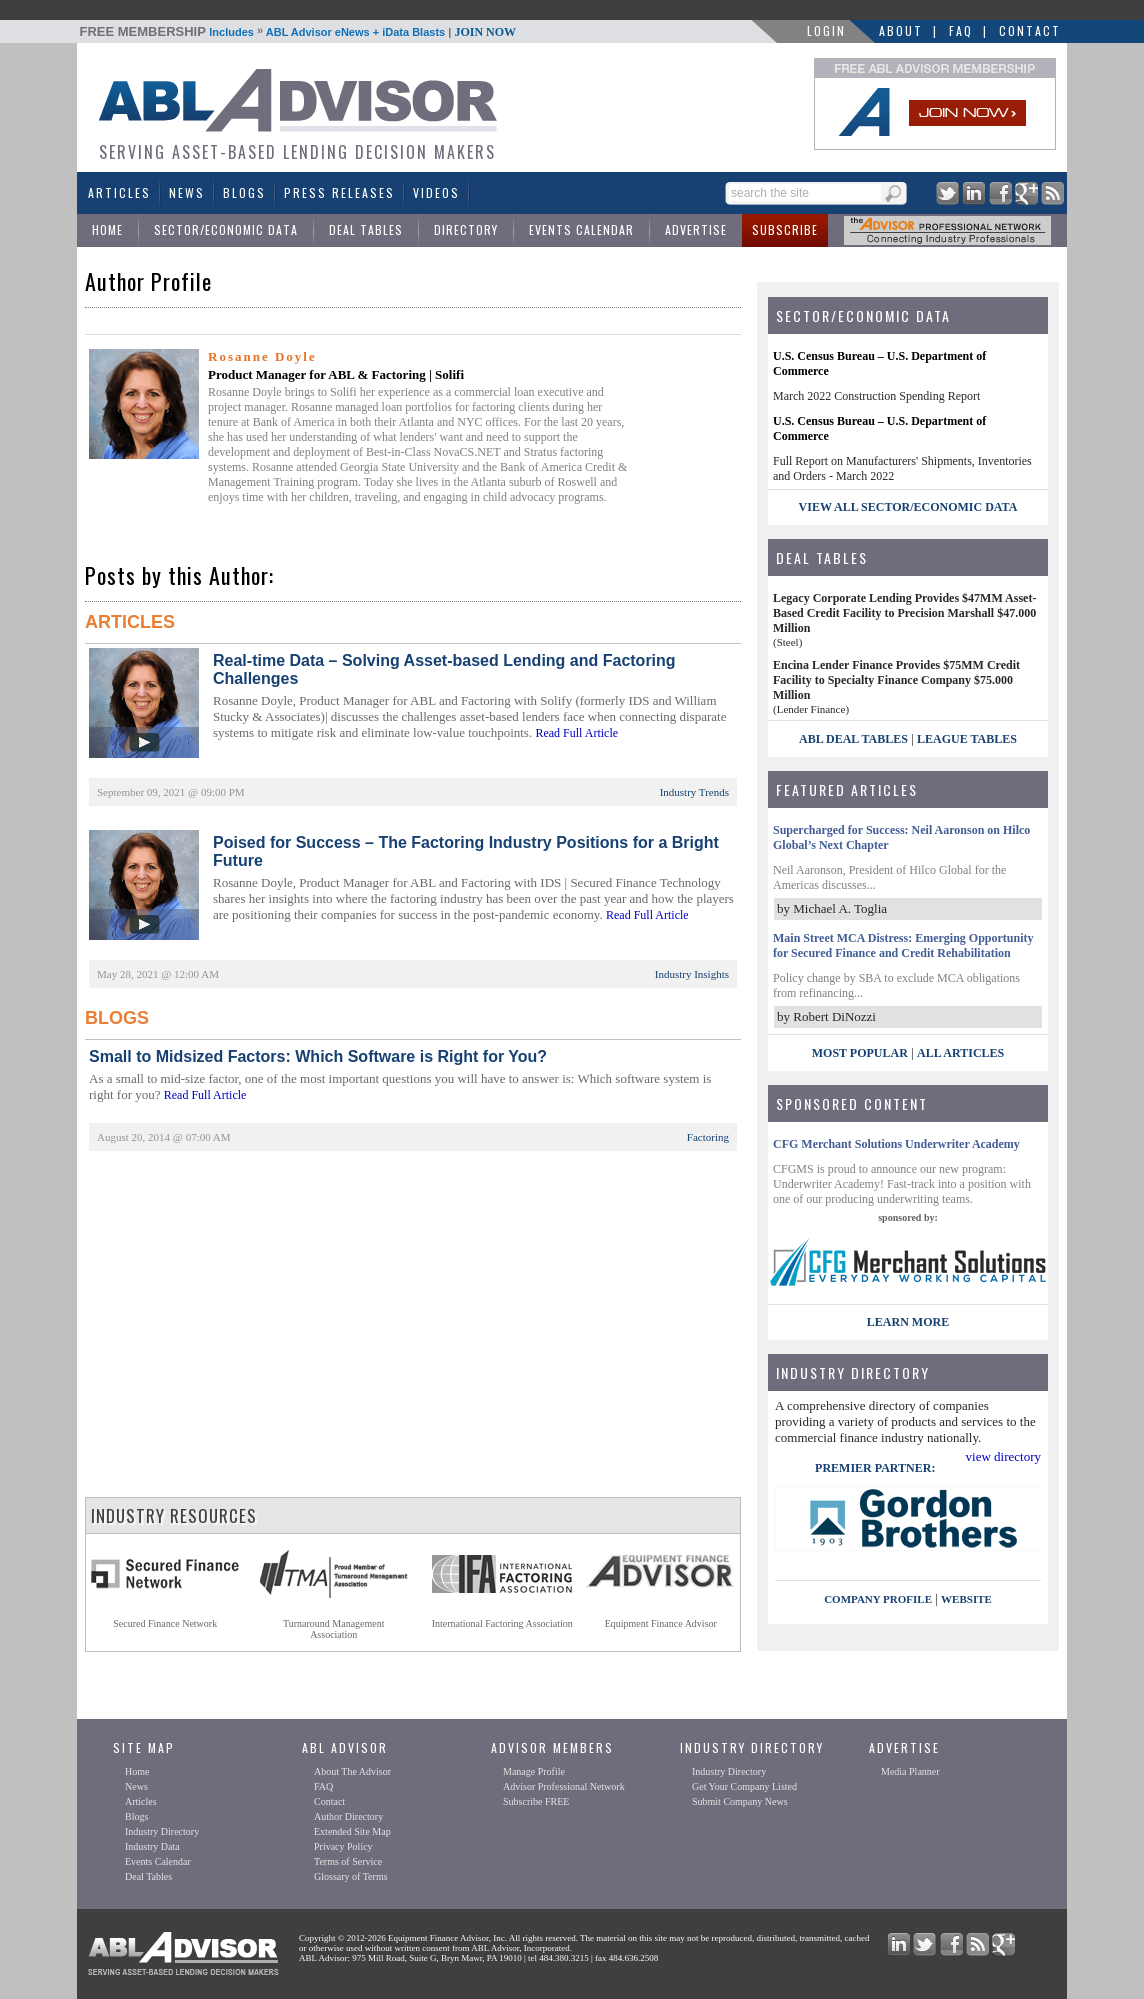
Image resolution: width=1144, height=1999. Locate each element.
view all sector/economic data (908, 507)
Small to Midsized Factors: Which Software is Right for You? (318, 1056)
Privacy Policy (343, 1846)
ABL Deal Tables (853, 739)
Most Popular (860, 1053)
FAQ (961, 30)
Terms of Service (348, 1861)
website (966, 1599)
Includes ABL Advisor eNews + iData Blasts (298, 32)
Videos (436, 192)
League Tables (967, 739)
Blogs (244, 192)
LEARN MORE (908, 1322)
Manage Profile (534, 1771)
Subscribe (785, 229)
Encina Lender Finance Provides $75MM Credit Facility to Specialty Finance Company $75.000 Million (896, 680)
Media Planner (910, 1771)
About (901, 30)
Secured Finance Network (165, 1623)
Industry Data (152, 1846)
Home (107, 229)
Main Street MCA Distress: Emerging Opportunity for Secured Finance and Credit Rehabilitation (903, 945)
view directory (1003, 1456)
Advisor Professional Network (564, 1786)
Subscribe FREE (536, 1801)
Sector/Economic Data (226, 229)
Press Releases (339, 192)
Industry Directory (162, 1831)
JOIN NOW (485, 32)
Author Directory (348, 1816)
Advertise (696, 229)
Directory (466, 229)
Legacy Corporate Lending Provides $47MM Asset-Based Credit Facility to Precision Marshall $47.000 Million (904, 613)
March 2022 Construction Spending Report (876, 396)
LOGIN (826, 30)
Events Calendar (581, 229)
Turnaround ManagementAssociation (334, 1629)
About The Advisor (352, 1771)
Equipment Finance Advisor (661, 1623)
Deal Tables (366, 229)
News (187, 192)
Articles (119, 192)
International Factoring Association (502, 1623)
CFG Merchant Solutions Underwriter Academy (896, 1144)
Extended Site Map (352, 1831)
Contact (1030, 30)
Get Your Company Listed (744, 1786)
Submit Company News (740, 1801)
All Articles (960, 1053)
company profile (878, 1599)
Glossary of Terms (351, 1876)
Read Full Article (576, 733)
